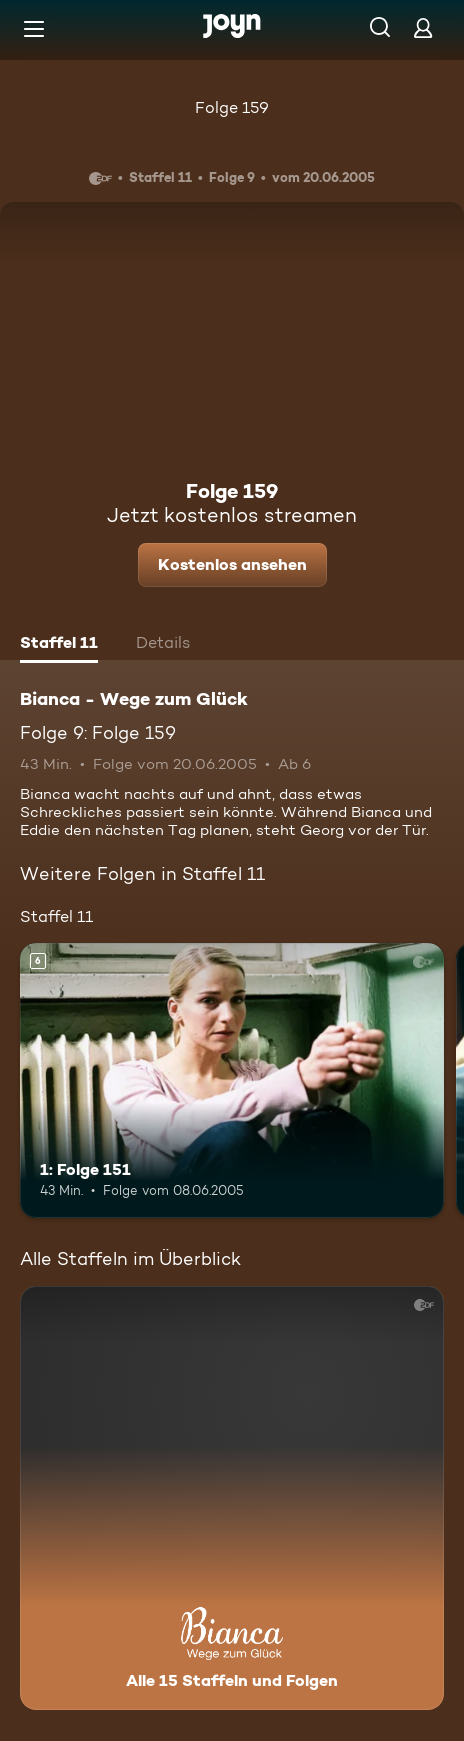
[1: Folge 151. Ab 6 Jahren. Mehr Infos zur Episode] (232, 1081)
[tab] (59, 645)
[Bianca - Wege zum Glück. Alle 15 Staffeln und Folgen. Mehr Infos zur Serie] (232, 1498)
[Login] (423, 27)
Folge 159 (232, 107)
